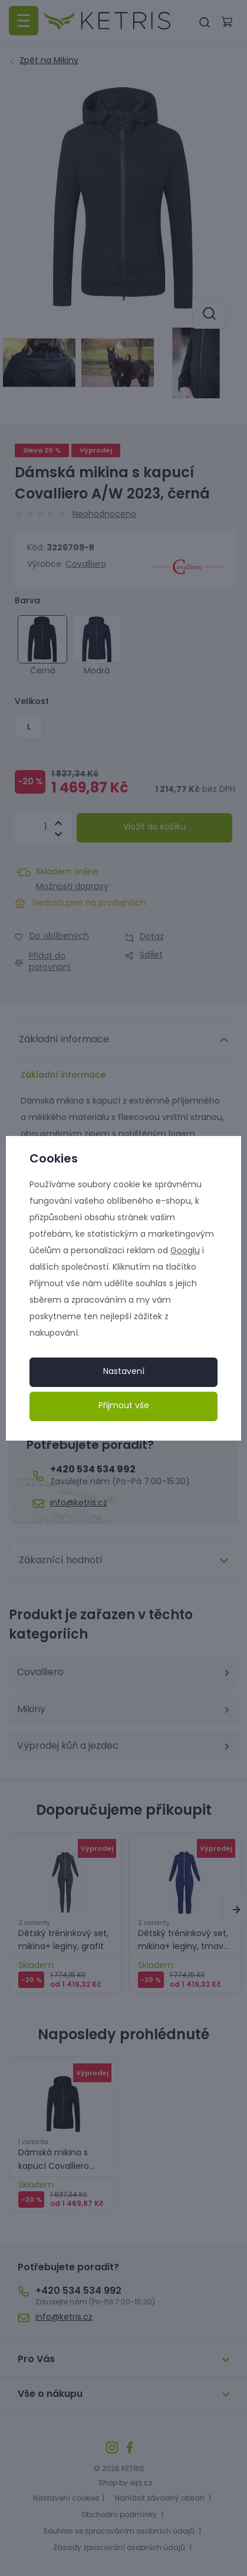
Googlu (185, 1251)
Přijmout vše (123, 1406)
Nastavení (123, 1372)
